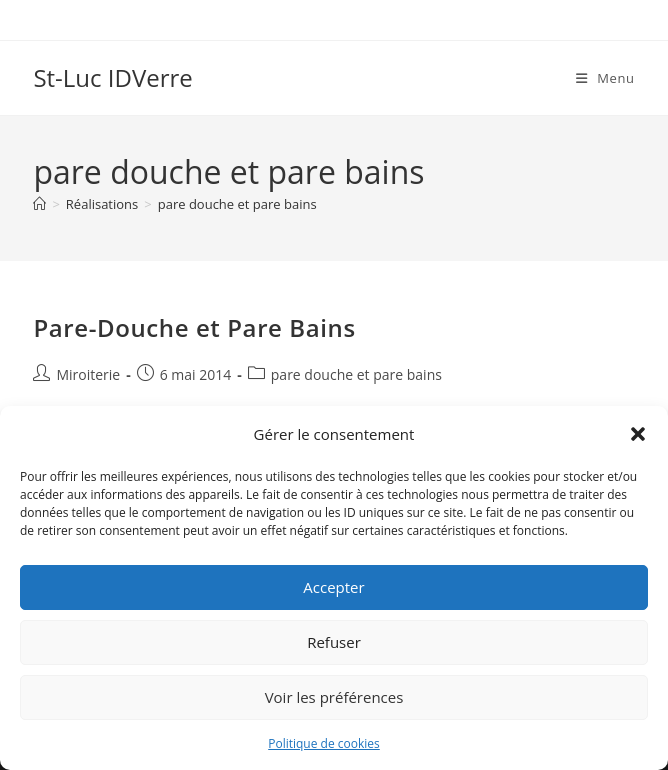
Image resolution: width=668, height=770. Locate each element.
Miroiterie (88, 374)
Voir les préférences (334, 697)
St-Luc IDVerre (112, 77)
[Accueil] (39, 204)
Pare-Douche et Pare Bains (194, 327)
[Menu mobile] (605, 78)
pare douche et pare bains (237, 204)
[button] (638, 434)
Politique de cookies (324, 743)
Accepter (333, 587)
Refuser (334, 642)
